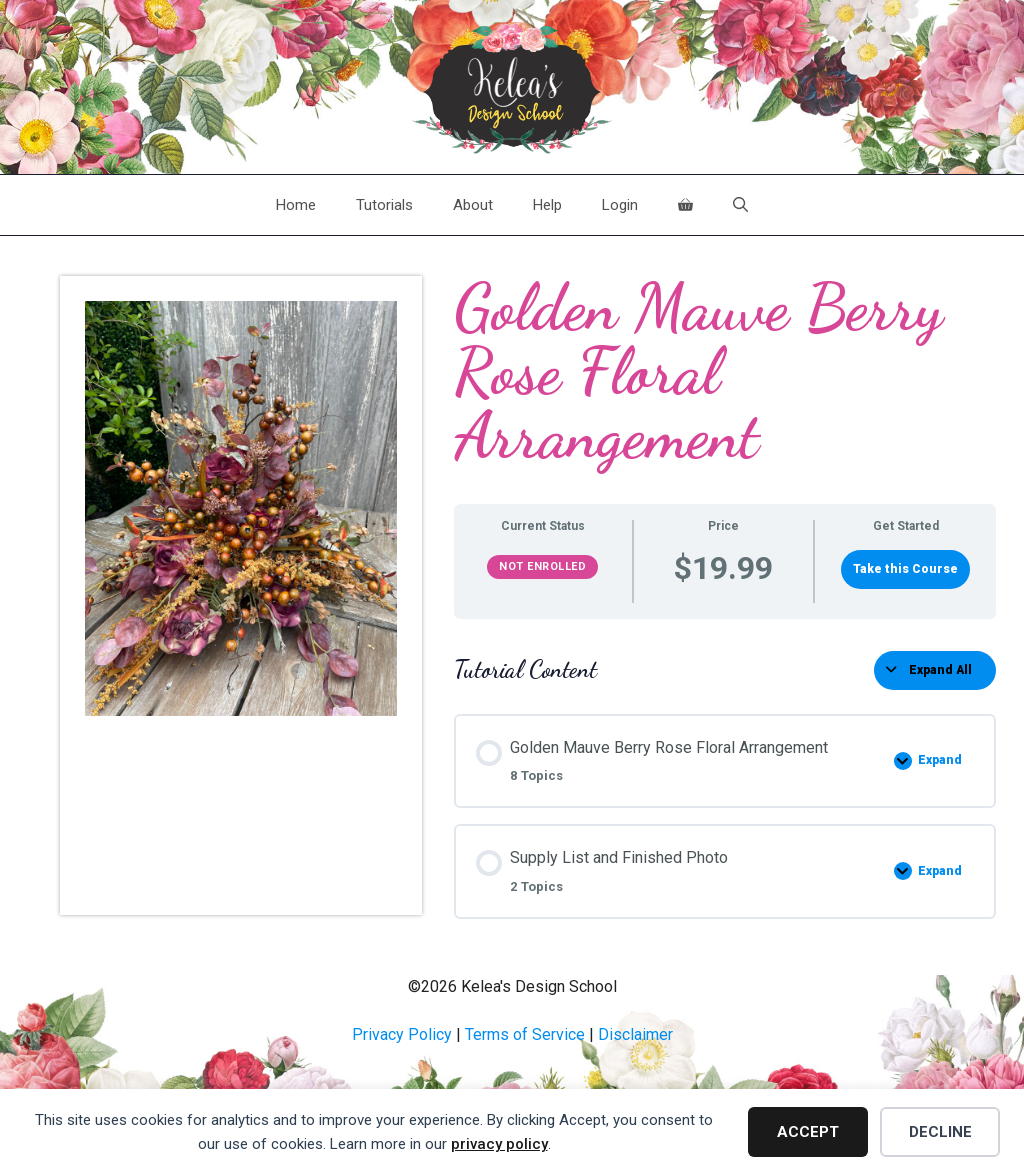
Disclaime (633, 1034)
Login (620, 205)
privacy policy (499, 1144)
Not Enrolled (542, 566)
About (473, 205)
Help (547, 205)
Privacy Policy (402, 1034)
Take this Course (905, 569)
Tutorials (384, 205)
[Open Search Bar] (740, 205)
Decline (940, 1132)
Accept (808, 1132)
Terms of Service (525, 1034)
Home (296, 205)
